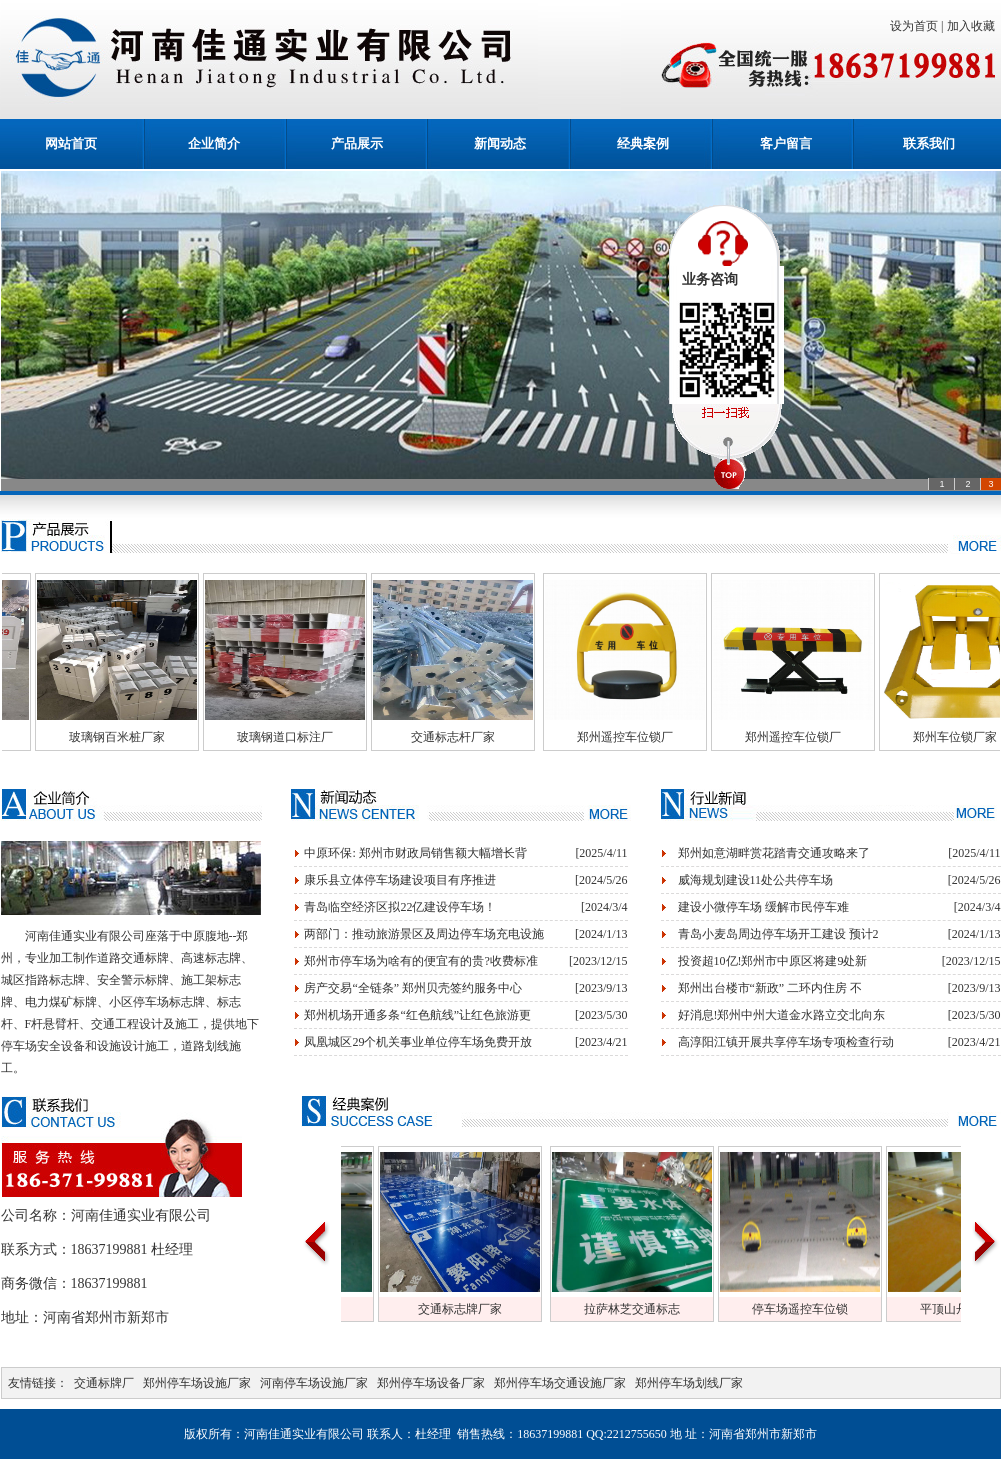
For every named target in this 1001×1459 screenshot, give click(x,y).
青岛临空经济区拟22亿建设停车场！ (400, 907)
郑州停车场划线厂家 (689, 1383)
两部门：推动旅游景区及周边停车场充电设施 (424, 934)
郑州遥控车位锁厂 (655, 737)
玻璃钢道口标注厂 (315, 737)
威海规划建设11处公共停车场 (756, 880)
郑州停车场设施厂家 (197, 1383)
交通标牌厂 (104, 1383)
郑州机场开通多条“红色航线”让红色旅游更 (417, 1015)
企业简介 (214, 143)
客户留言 (786, 143)
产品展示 (357, 143)
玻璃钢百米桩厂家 (147, 737)
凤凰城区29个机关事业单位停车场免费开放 (418, 1042)
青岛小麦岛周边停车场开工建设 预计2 (778, 934)
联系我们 (929, 143)
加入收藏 (974, 26)
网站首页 (71, 143)
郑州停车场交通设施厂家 (560, 1383)
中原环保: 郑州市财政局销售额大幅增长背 (415, 853)
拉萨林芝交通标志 (662, 1309)
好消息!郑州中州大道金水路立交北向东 (782, 1015)
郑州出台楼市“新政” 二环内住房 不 (770, 988)
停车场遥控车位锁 (830, 1309)
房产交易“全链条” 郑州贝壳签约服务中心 (413, 988)
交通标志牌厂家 (490, 1309)
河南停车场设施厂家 (314, 1383)
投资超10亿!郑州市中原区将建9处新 (773, 961)
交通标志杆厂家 (483, 737)
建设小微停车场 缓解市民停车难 (763, 907)
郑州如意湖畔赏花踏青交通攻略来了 (774, 853)
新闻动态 (500, 143)
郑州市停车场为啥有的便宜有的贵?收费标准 (420, 961)
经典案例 (643, 143)
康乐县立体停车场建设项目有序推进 (400, 880)
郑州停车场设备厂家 (431, 1383)
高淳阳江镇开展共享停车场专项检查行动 (786, 1042)
